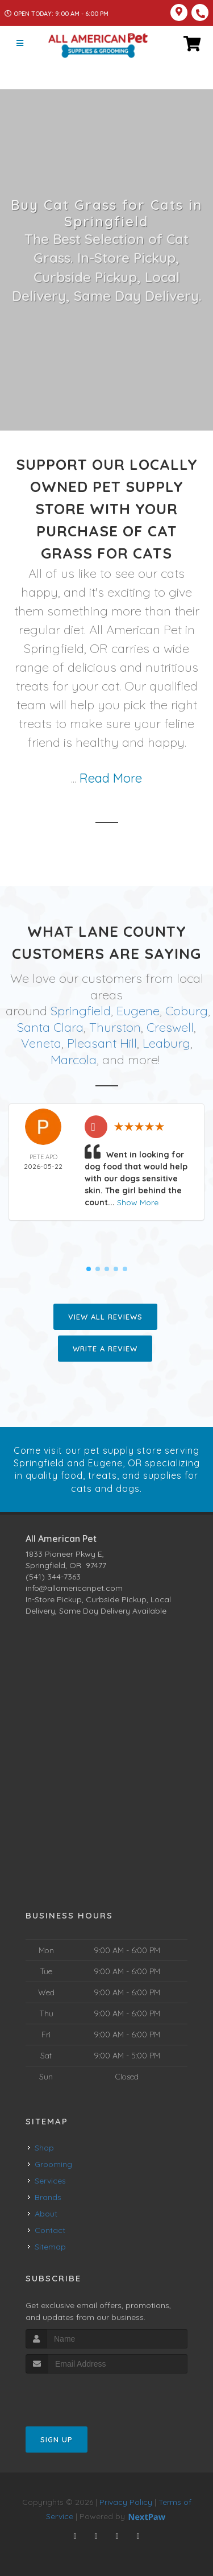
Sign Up (56, 2439)
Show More (137, 1202)
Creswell (170, 1027)
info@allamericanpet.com (74, 1588)
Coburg (186, 1011)
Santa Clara (50, 1027)
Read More (111, 778)
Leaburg (166, 1043)
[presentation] (86, 2394)
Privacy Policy (125, 2502)
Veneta (41, 1043)
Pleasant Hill (102, 1043)
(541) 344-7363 (53, 1577)
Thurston (115, 1027)
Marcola (74, 1060)
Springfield (81, 1011)
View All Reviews (105, 1316)
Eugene (138, 1011)
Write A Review (105, 1348)
